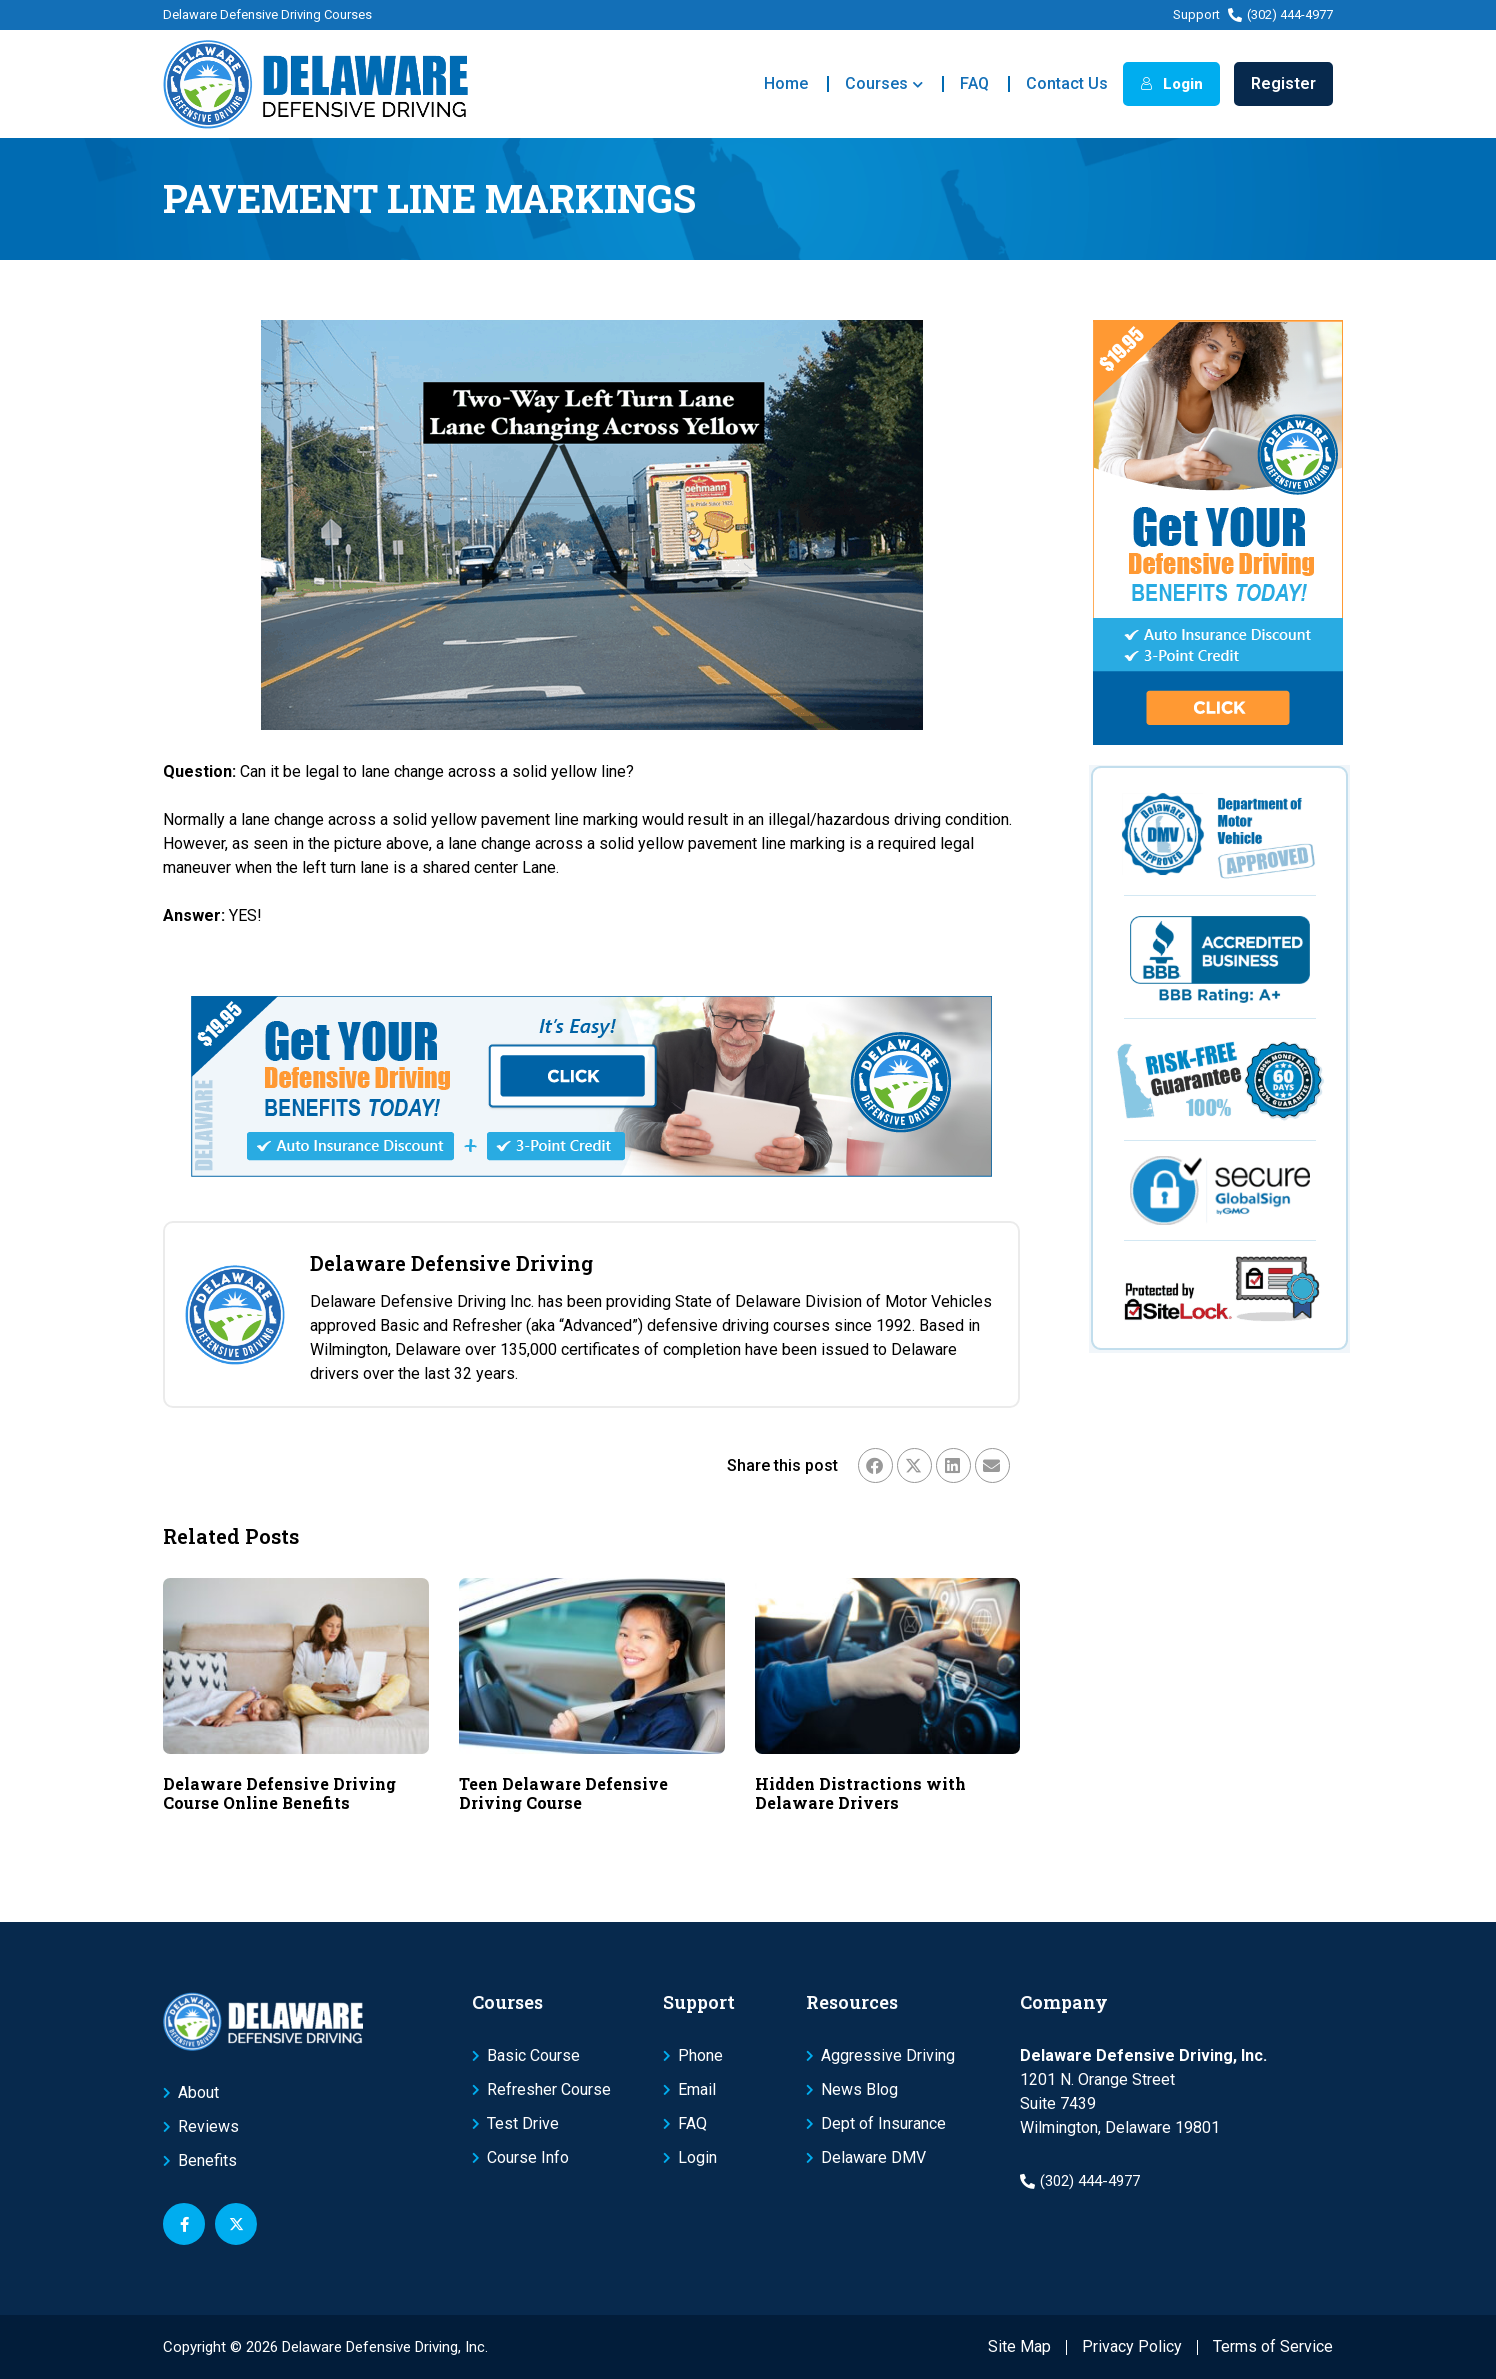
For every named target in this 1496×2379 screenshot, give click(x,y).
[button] (875, 1465)
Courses (884, 84)
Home (786, 83)
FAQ (974, 83)
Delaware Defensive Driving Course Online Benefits (279, 1793)
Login (1171, 84)
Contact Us (1067, 83)
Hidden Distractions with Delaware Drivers (860, 1793)
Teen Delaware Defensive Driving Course (563, 1793)
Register (1283, 83)
